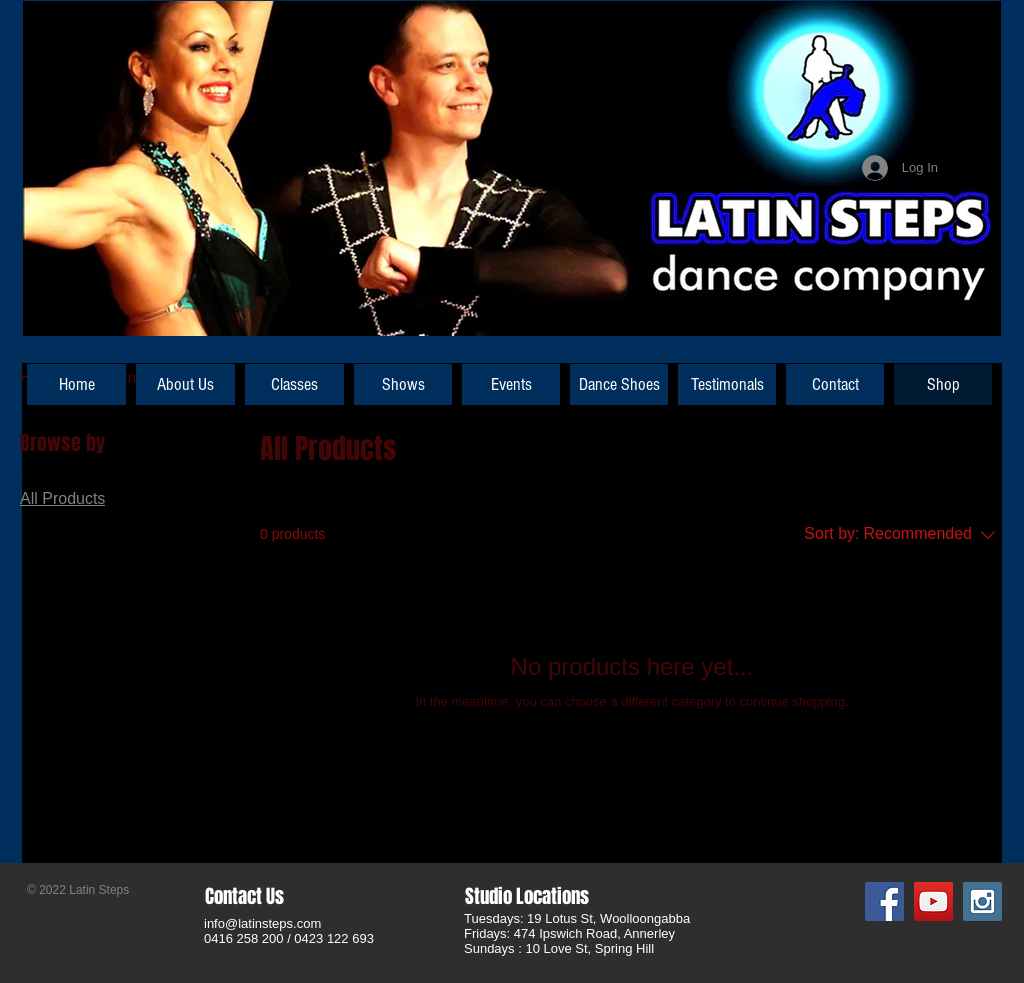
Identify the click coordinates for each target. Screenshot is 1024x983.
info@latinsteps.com (262, 923)
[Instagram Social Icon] (982, 901)
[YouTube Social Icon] (933, 901)
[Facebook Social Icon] (884, 901)
